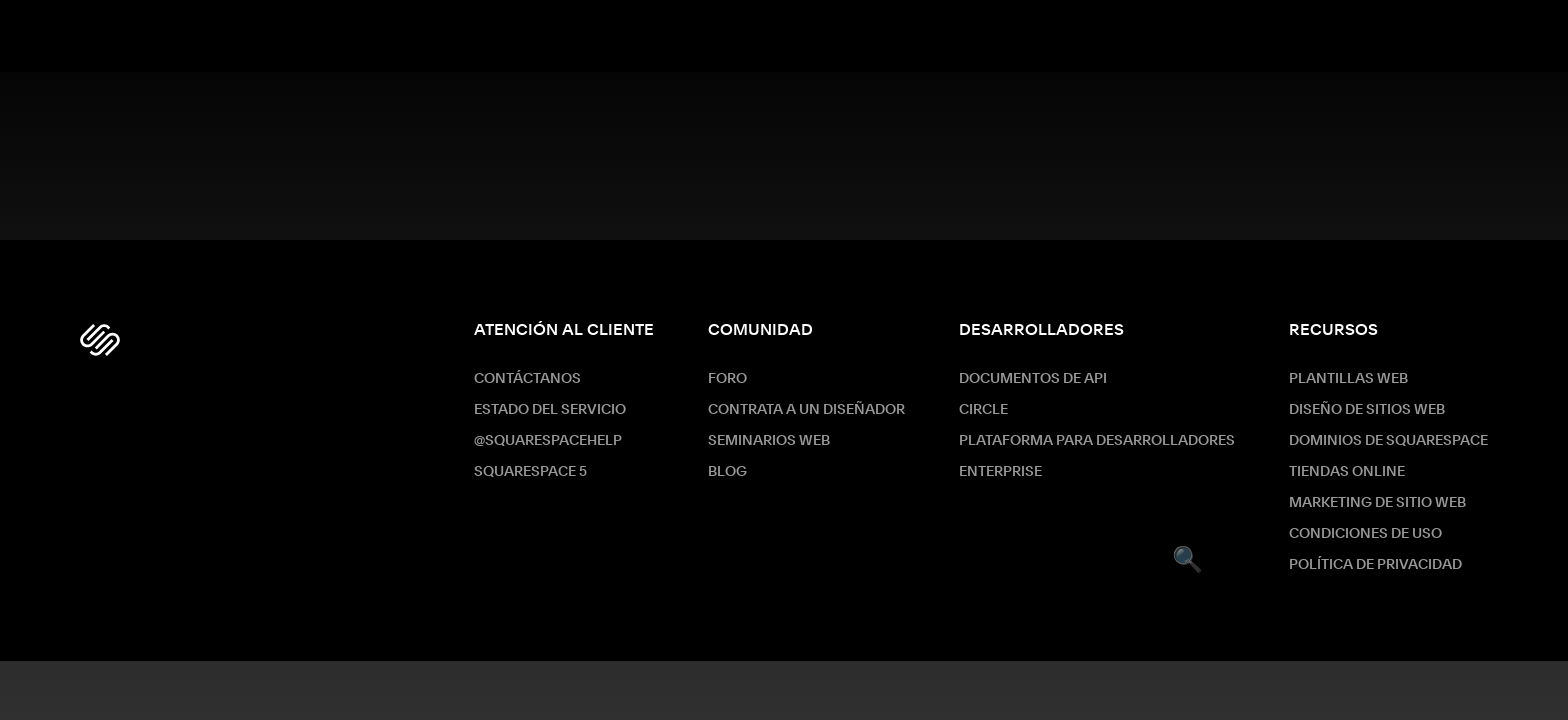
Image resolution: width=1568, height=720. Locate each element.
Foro (727, 379)
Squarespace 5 (530, 472)
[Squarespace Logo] (100, 340)
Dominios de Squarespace (1388, 441)
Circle (983, 410)
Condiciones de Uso (1365, 534)
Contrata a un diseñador (806, 410)
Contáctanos (527, 379)
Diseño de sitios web (1367, 410)
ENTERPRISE (1000, 472)
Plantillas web (1348, 379)
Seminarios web (769, 441)
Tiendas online (1347, 472)
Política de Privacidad (1375, 565)
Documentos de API (1033, 379)
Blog (727, 472)
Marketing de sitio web (1377, 503)
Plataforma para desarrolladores (1097, 441)
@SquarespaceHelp (548, 441)
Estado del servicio (550, 410)
